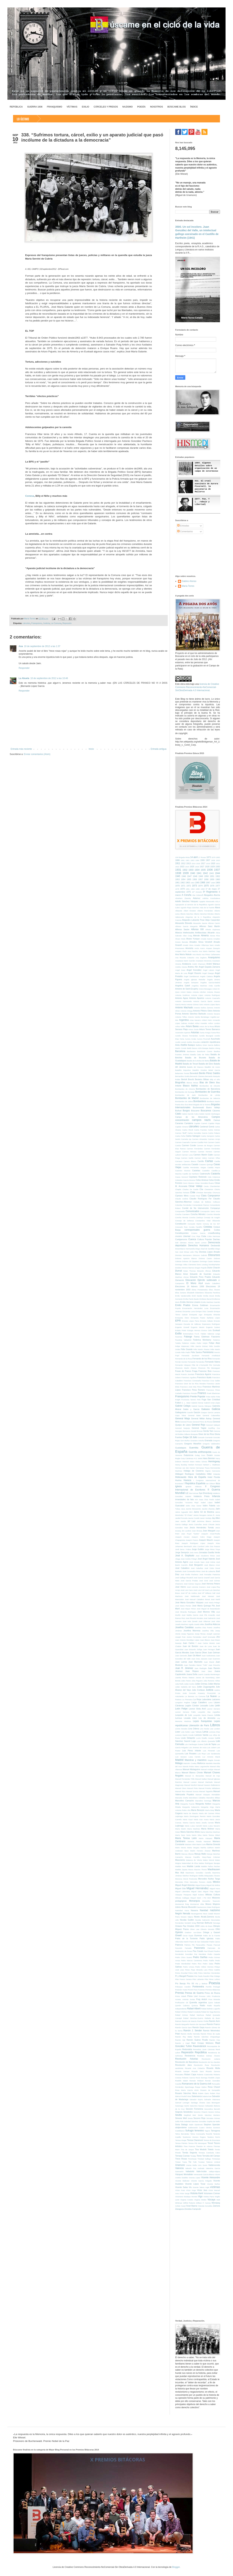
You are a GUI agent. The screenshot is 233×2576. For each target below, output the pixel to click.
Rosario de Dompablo (210, 2090)
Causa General (181, 1177)
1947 (189, 876)
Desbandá (215, 1245)
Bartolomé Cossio (204, 1051)
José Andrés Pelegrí (189, 1559)
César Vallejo (195, 1186)
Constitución (180, 1224)
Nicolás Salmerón (202, 1920)
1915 (198, 863)
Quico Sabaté (214, 2003)
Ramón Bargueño (182, 2024)
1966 (202, 882)
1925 (192, 866)
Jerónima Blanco (204, 1521)
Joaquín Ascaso (182, 1537)
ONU (217, 1929)
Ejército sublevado (207, 1280)
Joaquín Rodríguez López (193, 1543)
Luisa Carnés (194, 1757)
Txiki (195, 2162)
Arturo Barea (192, 1026)
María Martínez (193, 1829)
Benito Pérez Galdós (209, 1073)
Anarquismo (214, 957)
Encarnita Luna (189, 1311)
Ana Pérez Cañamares (210, 954)
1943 (211, 873)
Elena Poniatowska (200, 1290)
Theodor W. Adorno (204, 2146)
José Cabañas (197, 1568)
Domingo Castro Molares (210, 1261)
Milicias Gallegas (182, 1898)
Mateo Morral (208, 1860)
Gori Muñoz (185, 1441)
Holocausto (180, 1477)
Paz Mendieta (200, 1954)
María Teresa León (186, 1838)
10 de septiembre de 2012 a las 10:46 (49, 678)
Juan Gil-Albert (194, 1655)
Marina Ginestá (213, 1844)
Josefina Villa (208, 1631)
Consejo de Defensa (184, 1221)
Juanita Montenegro (212, 1674)
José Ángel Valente (206, 1559)
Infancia (216, 1496)
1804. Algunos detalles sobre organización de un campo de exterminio (206, 467)
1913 (188, 863)
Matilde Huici (180, 1866)
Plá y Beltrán (201, 1984)
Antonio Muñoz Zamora (203, 1008)
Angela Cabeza (206, 976)
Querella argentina (198, 2002)
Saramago (179, 2106)
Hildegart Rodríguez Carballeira (190, 1474)
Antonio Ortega (186, 1011)
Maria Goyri (188, 1819)
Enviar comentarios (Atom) (37, 754)
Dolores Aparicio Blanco (186, 1258)
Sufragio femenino (194, 2130)
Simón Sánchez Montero (209, 2115)
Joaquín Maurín (206, 1540)
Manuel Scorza (192, 1791)
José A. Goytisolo (184, 1555)
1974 (200, 886)
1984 (193, 889)
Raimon (178, 2021)
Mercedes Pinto (181, 1882)
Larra (210, 1702)
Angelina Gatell (182, 985)
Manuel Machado (205, 1782)
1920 (213, 863)
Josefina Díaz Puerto (203, 1627)
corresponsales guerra (197, 1230)
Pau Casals (198, 1951)
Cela (209, 1177)
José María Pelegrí (212, 1603)
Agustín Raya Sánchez (189, 908)
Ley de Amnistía (207, 1718)
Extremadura (188, 1334)
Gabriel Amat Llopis (212, 1403)
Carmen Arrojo (214, 1139)
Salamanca (197, 2096)
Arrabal (191, 1023)
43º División (197, 892)
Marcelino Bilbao (213, 1798)
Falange (188, 1336)
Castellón (206, 1171)
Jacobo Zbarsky (208, 1509)
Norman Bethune (204, 1923)
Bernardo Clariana (197, 1076)
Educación (190, 1280)
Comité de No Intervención (195, 1208)
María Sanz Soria (183, 1835)
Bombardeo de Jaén (185, 1095)
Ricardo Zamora (213, 2071)
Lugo (193, 1741)
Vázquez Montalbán (184, 2174)
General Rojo (198, 1425)
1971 (183, 886)
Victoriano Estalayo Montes (186, 2197)
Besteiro (198, 1079)
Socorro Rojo (199, 2118)
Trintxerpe (216, 2159)
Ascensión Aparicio (182, 1033)
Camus (217, 1120)
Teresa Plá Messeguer (197, 2143)
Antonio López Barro (212, 1004)
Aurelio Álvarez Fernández (186, 1036)
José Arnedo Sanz (196, 1562)
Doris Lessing (202, 1265)
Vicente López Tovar (195, 2184)
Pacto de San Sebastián (199, 1942)
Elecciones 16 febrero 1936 (189, 1286)
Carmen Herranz (189, 1152)
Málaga (178, 1763)
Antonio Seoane (213, 1014)
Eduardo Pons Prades (200, 1277)
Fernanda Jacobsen (190, 1356)
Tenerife (209, 2134)
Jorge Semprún (182, 1552)
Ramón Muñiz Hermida (190, 2034)
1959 (212, 879)
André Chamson (198, 964)
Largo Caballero (199, 1702)
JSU (218, 1637)
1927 (202, 866)
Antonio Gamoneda (183, 1001)
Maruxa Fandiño (192, 1857)
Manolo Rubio (188, 1766)
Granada (208, 1440)
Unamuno (180, 2165)
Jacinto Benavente (193, 1509)
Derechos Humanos (198, 1245)
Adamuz (196, 898)
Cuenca (192, 1239)
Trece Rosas (181, 2159)
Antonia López (197, 995)
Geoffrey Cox (214, 1428)
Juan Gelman (214, 1652)
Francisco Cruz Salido (211, 1381)
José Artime (210, 1562)
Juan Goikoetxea (208, 1656)
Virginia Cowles (186, 2200)
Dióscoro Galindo (200, 1255)
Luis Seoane (181, 1757)
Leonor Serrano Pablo (185, 1712)
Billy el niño (215, 1079)
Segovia (178, 2112)
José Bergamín (196, 1565)
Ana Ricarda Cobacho (184, 958)
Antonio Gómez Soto (194, 1004)
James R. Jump (213, 1515)
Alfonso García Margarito (186, 926)
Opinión (179, 1932)
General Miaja (182, 1418)
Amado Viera (188, 945)
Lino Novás (204, 1729)
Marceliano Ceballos (197, 1798)
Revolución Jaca (183, 2065)
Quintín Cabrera (182, 2006)
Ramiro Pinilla (202, 2021)
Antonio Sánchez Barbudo (194, 1014)
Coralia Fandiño (195, 1227)
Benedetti (194, 1073)
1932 (185, 870)
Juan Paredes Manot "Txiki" (195, 1665)
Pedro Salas (208, 1964)
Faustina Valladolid (183, 1340)
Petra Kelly (192, 1973)
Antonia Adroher (199, 992)
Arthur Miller (180, 1026)
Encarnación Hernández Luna (195, 1308)
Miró (209, 1898)
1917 (203, 863)
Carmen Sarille (187, 1158)
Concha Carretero (182, 1214)
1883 (218, 857)
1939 (186, 873)
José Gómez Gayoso (192, 1584)
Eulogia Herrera (193, 1330)
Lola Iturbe (185, 1732)
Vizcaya (211, 2199)
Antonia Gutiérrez (182, 995)
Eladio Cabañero (212, 1283)
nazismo (215, 1910)
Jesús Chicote (208, 1524)
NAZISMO (127, 106)
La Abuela (24, 678)
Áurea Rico (215, 1033)
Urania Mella (191, 2165)
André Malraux (213, 964)
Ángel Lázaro (208, 970)
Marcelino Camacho (184, 1800)
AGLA (217, 901)
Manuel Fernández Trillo (185, 1779)
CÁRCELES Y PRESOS (106, 106)
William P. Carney (203, 2203)
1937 (217, 869)
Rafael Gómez (181, 2015)
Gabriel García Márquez (201, 1406)
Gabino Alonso (189, 581)
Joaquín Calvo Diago (202, 1537)
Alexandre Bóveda (183, 923)
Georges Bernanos (182, 1431)
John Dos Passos (212, 1546)
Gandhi (190, 1412)
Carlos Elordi (187, 1130)
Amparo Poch (181, 951)
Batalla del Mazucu (195, 1067)
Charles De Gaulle (190, 1189)
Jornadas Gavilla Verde (209, 1552)
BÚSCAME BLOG (176, 106)
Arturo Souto (193, 1029)
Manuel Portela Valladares (209, 1788)
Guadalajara (180, 1448)
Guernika (193, 1447)
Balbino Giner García (204, 1045)
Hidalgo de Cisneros (194, 1471)
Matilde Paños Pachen (210, 1866)
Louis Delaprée (188, 1738)
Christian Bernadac (204, 1193)
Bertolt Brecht (187, 1079)
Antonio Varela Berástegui (198, 1017)
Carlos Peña (180, 1136)
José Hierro (180, 1587)
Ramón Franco (213, 2024)
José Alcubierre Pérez (205, 1556)
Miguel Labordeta (182, 1891)
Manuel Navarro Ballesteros (209, 1785)
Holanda (216, 1474)
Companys (215, 1208)
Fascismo (215, 1337)
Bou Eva (184, 1105)
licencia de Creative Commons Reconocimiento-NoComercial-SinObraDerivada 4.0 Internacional (197, 687)
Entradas (183, 525)
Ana (21, 646)
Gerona (217, 1431)
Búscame (195, 1111)
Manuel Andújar (207, 1769)
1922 (177, 867)
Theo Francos (189, 2146)
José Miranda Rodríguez (185, 1612)
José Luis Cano (186, 1590)
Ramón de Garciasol (198, 2024)
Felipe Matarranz (182, 1346)
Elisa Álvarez (214, 1290)
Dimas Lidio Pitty (191, 1252)
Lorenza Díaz (214, 1732)
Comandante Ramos (200, 1205)
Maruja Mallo (200, 1854)
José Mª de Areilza (189, 1593)
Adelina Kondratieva (211, 898)
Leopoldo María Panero (203, 1715)
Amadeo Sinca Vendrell (200, 942)
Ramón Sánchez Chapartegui (207, 2037)
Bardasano (191, 1051)
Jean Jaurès (180, 1521)
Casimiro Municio (182, 1171)
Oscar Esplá (188, 1936)
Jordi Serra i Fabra (183, 1549)
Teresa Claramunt (195, 2140)
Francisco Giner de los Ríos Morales (190, 1384)
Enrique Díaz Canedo (204, 1311)
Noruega (216, 1923)
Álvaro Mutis (180, 939)
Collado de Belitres (202, 1202)
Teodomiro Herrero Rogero (194, 2137)
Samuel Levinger (182, 2103)
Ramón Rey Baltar (183, 2037)
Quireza (194, 2006)
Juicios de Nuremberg (205, 1678)
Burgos (186, 1110)
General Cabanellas (211, 1415)
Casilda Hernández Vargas (194, 1167)
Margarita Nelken (203, 1804)
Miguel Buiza (200, 1885)
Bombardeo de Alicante (209, 1086)
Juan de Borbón (190, 1646)
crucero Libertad (182, 1236)
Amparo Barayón (213, 948)
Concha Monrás (181, 1217)
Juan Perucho (214, 1665)
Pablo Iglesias (206, 1938)
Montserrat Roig (182, 1904)
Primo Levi (192, 1996)
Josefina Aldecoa (212, 1624)
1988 (202, 889)
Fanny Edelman (202, 1337)
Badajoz (191, 1045)
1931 (178, 869)
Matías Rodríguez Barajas (209, 1863)
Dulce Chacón (213, 1268)
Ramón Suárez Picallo (197, 2040)
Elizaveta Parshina (212, 1293)
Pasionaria (199, 1948)
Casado (194, 1164)
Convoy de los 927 (211, 1224)
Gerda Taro (208, 1431)
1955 (189, 879)
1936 (210, 869)
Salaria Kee (207, 2096)
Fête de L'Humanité (200, 1365)
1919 (208, 863)
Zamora (216, 2206)
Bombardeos (199, 1101)
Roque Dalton (201, 2087)
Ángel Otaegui (208, 973)
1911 (177, 863)
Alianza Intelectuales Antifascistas (190, 932)
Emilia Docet (208, 1296)
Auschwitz (215, 1039)
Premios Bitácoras (212, 1990)
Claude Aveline (181, 1199)
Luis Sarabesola (213, 1754)
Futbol (178, 1403)
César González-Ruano (204, 1183)
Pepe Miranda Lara (199, 1970)
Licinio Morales (181, 1729)
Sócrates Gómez (213, 2118)
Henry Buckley (181, 1465)
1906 (202, 860)
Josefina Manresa (191, 1630)
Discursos (214, 1254)
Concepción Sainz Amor (210, 1211)
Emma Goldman (200, 1305)
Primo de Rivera (212, 1993)
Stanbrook (198, 2125)
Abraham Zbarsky (183, 898)
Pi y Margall (180, 1976)
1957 (200, 879)
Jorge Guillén (198, 1549)
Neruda (186, 1913)
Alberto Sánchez (186, 914)
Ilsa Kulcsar (193, 1493)
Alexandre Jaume (200, 923)
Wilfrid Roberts (189, 2203)
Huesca (187, 1480)
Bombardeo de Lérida (209, 1095)
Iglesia (178, 1486)
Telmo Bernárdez (182, 2134)
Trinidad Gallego (204, 2159)
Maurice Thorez (200, 1870)
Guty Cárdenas (187, 1458)
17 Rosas (202, 857)
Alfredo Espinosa (212, 929)
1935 (203, 870)
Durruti (178, 1270)
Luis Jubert (211, 1747)
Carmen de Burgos (205, 1145)
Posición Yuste (181, 1990)
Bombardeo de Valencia (210, 1098)
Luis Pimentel (209, 1751)
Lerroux (178, 1718)
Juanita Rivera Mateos (184, 1678)
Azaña (183, 1045)
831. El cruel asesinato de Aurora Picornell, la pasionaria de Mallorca (206, 486)
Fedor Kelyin (202, 1343)
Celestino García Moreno (185, 1180)
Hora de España (197, 1477)
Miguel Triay (208, 1891)
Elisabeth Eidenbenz (195, 1293)
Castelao (196, 1170)
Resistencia (190, 2056)
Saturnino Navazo (197, 2106)
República (201, 2052)
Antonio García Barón (202, 1001)
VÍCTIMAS (72, 106)
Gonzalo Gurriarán (205, 1437)
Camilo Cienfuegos (212, 1114)
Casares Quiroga (206, 1164)
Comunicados (192, 1211)
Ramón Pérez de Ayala (210, 2034)
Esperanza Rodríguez (211, 1324)
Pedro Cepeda (213, 1954)
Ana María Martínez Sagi (209, 951)
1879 (213, 857)
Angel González (194, 970)
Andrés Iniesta (181, 967)
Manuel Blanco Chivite (192, 1772)
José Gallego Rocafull (184, 1578)
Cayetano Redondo (198, 1177)
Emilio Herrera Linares (190, 1302)
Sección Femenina (194, 2109)
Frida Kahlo (210, 1397)
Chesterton (208, 1189)
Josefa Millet (199, 1624)
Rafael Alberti (194, 2008)
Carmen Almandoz (199, 1139)
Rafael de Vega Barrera (210, 2012)
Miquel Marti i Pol (198, 1898)
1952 (217, 876)
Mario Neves (180, 1848)
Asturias (195, 1032)
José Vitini (215, 1621)
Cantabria (188, 1123)
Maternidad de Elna (190, 1863)
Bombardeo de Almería (185, 1089)
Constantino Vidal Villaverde (207, 1221)
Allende (196, 935)
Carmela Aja (186, 1139)
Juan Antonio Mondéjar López (187, 1640)
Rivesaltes (179, 2075)
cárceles (26, 623)
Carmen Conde (189, 1145)
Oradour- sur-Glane (193, 1932)
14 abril (194, 857)
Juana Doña (191, 1674)
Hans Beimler (209, 1458)
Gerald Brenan (197, 1431)
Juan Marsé (209, 1662)
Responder (24, 668)
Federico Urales (188, 1343)
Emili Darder (197, 1296)
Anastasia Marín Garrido (185, 961)
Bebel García (214, 1070)
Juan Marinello (195, 1662)
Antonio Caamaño (212, 998)
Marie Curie (201, 1844)
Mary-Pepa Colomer (211, 1857)
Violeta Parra (208, 2197)
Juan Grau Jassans (199, 1659)
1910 (218, 860)
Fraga (194, 1371)
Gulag (197, 1455)
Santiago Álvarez (198, 2103)
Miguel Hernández (198, 1888)
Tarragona (215, 2131)
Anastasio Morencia (203, 961)
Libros (215, 1725)
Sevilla (178, 2115)
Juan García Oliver (198, 1652)
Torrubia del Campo (211, 2156)
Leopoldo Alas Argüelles (209, 1712)
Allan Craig (187, 936)
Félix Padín (185, 1352)
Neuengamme (196, 1914)
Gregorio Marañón (192, 1444)
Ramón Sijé (180, 2040)
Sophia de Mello (213, 2121)
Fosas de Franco (183, 1371)
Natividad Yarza (182, 1910)
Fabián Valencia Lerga (210, 1334)
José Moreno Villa (206, 1612)
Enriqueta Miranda (212, 1315)
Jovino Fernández (194, 1637)
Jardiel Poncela (181, 1518)
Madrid (179, 1759)
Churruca (216, 1193)
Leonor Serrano (213, 1709)
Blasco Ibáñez (190, 1085)
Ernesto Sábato (206, 1321)
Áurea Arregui (205, 1033)
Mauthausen (214, 1869)
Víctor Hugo (191, 2190)
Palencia (179, 1945)
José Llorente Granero (196, 1587)
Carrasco (178, 1161)
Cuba (203, 1236)
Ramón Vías (214, 2040)
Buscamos (206, 1110)
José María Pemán (183, 1606)
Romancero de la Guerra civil (196, 2083)
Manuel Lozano (190, 1782)
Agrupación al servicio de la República (191, 905)
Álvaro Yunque (193, 939)
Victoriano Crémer (212, 2193)
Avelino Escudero (194, 1042)
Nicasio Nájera (187, 1917)
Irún (196, 1499)
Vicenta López (194, 2178)
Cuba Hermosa (213, 1236)
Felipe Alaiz (214, 1343)
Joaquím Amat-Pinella (210, 1534)
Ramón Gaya (198, 2027)
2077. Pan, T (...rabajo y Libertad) (202, 501)
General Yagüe (199, 1428)
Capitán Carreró (200, 1123)
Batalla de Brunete (195, 1057)
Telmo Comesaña (197, 2134)
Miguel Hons (215, 1888)
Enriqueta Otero (182, 1318)
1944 (217, 873)
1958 (206, 879)
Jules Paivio (186, 1681)
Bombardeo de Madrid (187, 1098)
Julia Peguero (197, 1681)
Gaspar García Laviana (210, 1412)
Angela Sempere (191, 983)
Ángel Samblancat (191, 976)
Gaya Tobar (180, 1415)
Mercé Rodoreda (190, 1879)
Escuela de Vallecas (192, 1324)
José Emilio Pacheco (189, 1574)
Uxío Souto (202, 2165)
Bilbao (206, 1079)
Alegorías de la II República (198, 917)
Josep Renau (200, 1634)
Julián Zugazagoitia (206, 1687)
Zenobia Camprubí (192, 2209)
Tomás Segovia (189, 2152)
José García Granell (201, 1578)
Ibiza (218, 1483)
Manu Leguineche (202, 1766)
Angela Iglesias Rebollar (194, 980)
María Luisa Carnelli (193, 1826)
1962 (182, 882)
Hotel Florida (214, 1477)
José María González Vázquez (189, 1602)
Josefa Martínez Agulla (184, 1624)
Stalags (184, 2124)
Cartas (209, 1161)
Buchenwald (198, 1107)
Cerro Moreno (188, 1183)
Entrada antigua (158, 749)
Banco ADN (197, 1048)
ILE (186, 1493)
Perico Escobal (181, 1973)
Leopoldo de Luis (183, 1715)
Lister (177, 1732)
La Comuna (56, 623)
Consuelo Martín (195, 1224)
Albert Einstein (190, 911)
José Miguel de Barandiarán (208, 1609)
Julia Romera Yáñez (211, 1681)
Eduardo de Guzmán (200, 1274)
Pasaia (209, 1945)
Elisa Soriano (180, 1293)
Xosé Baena (191, 2206)
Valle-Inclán (201, 2171)
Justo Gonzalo (189, 1693)
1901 (187, 860)
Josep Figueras (187, 1634)
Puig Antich (201, 1999)
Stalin (191, 2125)
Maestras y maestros (196, 1760)
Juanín (200, 1674)
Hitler (209, 1474)
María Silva (196, 1835)
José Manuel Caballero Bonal (197, 1599)
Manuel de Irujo (213, 1776)
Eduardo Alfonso (204, 1271)
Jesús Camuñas (195, 1524)
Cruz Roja (196, 1236)
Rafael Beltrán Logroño (210, 2009)
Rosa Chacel (214, 2087)
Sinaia (190, 2118)
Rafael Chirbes (181, 2012)
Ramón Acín (214, 2021)
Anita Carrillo (214, 986)
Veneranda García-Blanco (204, 2174)
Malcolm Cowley (190, 1763)
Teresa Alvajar (181, 2140)
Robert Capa (190, 2074)
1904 (197, 860)
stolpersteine (181, 2127)
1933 (190, 870)
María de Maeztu (191, 1813)
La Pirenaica (187, 1699)
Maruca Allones (187, 1854)
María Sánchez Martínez (210, 1832)
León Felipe (181, 1708)
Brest (190, 1105)
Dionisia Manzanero (183, 1255)
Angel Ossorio (194, 973)
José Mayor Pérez (188, 1609)
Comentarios (185, 531)
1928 (207, 866)
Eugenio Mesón (197, 1327)
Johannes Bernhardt (183, 1546)
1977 (217, 886)
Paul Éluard (208, 1951)
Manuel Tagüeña (205, 1791)
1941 (198, 873)
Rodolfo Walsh (181, 2081)
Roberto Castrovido (205, 2075)
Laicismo (216, 1699)
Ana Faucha (193, 951)
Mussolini (192, 1907)
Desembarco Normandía (185, 1249)
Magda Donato (214, 1760)
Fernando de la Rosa (183, 1359)
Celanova (216, 1177)
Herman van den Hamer (185, 1468)
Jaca (183, 1509)
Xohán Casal (180, 2206)
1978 (177, 889)
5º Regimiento (210, 892)
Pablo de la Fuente (211, 1936)
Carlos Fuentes (200, 1130)
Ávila (177, 1045)
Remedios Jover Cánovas (204, 2049)
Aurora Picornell (203, 1039)
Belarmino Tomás (182, 1073)
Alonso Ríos (215, 936)
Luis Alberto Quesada (206, 1741)
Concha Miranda (213, 1214)
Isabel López (206, 1502)
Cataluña (215, 1173)
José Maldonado (192, 1596)
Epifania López (213, 1318)
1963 (187, 882)
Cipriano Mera (181, 1196)
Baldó (189, 1048)
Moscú (208, 1904)
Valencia (179, 2168)
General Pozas (186, 1422)
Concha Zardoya (196, 1217)
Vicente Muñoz (213, 2184)
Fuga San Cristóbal (211, 1399)
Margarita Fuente (187, 1804)
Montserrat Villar (197, 1904)
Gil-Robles (179, 1434)
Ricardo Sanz (198, 2071)
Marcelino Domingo (203, 1801)
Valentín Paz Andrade (194, 2168)
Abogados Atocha (212, 895)
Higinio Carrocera (212, 1471)
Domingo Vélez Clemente (185, 1265)
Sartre (186, 2106)
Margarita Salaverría (190, 1807)
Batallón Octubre (200, 1070)
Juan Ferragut (209, 1649)
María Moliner (207, 1829)
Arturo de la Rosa (206, 1026)
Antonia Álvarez (213, 992)
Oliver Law (194, 1929)
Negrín (178, 1913)
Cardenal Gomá (207, 1127)
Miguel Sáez (196, 1891)
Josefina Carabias (184, 1627)
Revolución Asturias (186, 2059)
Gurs (203, 1455)
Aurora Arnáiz (190, 1039)
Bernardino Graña (182, 1076)
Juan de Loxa (205, 1646)
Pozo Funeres (199, 1990)
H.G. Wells (198, 1458)
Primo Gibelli (180, 1996)
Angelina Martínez (199, 986)
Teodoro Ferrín (213, 2137)
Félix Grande (187, 1349)
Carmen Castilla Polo (198, 1142)
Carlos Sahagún (193, 1136)
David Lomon (201, 1243)
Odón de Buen (206, 1926)
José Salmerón (209, 1618)
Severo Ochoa (214, 2112)
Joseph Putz (180, 1637)
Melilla (201, 1876)
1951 (212, 876)
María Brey (209, 1810)
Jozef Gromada (208, 1637)
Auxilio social (180, 1042)
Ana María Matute (183, 954)
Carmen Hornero (205, 1152)
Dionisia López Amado (209, 1252)
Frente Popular (197, 1396)
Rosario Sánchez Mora (186, 2093)
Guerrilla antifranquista (200, 1452)
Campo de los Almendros (191, 1117)
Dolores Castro (205, 1258)
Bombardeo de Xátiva (184, 1101)
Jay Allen (216, 1518)
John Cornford (198, 1546)
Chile (192, 1192)
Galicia (216, 1409)
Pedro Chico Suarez (183, 1957)
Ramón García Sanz (183, 2027)
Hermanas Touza (203, 1468)
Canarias (179, 1123)
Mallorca (201, 1763)
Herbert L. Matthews (211, 1465)
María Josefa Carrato (205, 1823)
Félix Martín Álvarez (201, 1349)
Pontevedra (198, 1986)
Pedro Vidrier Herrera (204, 1967)
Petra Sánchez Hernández (209, 1973)
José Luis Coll (198, 1590)
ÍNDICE (194, 106)
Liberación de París (199, 1725)
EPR (178, 1320)
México (216, 1882)
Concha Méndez (198, 1214)
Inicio (91, 749)
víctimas (215, 2187)
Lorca (205, 1731)
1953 (177, 879)
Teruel (210, 2143)
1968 (213, 883)
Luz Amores (207, 1757)
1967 (208, 882)
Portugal (216, 1987)
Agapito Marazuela (207, 901)
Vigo (200, 2196)
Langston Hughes (182, 1702)
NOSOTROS (156, 106)
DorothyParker (214, 1265)
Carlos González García (197, 1133)
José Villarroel (204, 1621)
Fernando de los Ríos (202, 1358)
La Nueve (212, 1696)
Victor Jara (202, 2190)
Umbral (217, 2162)
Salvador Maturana (212, 2099)
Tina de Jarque (187, 2149)
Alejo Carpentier (212, 920)
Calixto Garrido (187, 1114)
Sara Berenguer (213, 2103)
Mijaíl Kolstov (198, 1895)
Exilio (178, 1333)
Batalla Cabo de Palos (200, 1055)
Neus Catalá (208, 1914)
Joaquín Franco (192, 1540)
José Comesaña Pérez (191, 1571)
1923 (182, 866)
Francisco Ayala (204, 1377)
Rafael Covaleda (194, 2012)
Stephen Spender (212, 2124)
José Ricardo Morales (194, 1618)
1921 (218, 863)
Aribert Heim (207, 1020)
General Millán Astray (201, 1418)
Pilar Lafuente (198, 1979)
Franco (202, 1393)
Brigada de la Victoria (202, 1105)
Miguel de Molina (213, 1885)
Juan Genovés (181, 1656)
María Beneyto (197, 1810)
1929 (212, 866)
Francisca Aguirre (203, 1374)
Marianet (207, 1841)
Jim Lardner (186, 1531)
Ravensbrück (199, 2046)
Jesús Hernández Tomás (202, 1527)
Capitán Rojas (214, 1123)
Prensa (179, 1992)
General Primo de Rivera (202, 1422)
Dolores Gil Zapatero (190, 1261)
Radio (202, 2005)
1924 (187, 867)
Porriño (209, 1987)
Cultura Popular (204, 1239)
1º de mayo (211, 889)
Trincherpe (192, 2159)
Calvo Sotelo (199, 1114)
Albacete (178, 911)
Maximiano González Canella (198, 1873)
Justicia (46, 623)
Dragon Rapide (201, 1268)
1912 (183, 863)
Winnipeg (216, 2203)
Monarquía (194, 1901)
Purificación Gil (181, 2003)
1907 (208, 860)
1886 (177, 860)
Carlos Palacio (214, 1133)
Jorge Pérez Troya (212, 1549)
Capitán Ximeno (181, 1127)
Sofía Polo (179, 2121)
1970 (177, 886)
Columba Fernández (183, 1205)
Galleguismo (180, 1412)
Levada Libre (190, 1718)
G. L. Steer (186, 1403)
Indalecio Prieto (202, 1496)
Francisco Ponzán (189, 1393)
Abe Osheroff (197, 895)
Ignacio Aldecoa (193, 1486)
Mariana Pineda (194, 1841)
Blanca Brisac (192, 1083)
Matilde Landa (193, 1866)
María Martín (180, 1829)
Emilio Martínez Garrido (210, 1302)
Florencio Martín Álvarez (186, 1368)
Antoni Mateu (185, 992)
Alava (217, 907)
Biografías (180, 1082)
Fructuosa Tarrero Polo (191, 1400)
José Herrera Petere (210, 1584)
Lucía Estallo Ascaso (205, 1738)
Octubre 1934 (193, 1926)
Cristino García (198, 1233)
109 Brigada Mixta (182, 857)
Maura (190, 1870)
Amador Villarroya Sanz (204, 945)
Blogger (176, 2567)
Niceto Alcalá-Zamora (204, 1917)
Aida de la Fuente (207, 908)
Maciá (217, 1757)
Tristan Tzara (181, 2162)
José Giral (203, 1581)
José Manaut (208, 1596)
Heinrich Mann (188, 1462)
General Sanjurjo (182, 1428)
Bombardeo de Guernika (207, 1092)
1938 (178, 873)
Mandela (209, 1763)
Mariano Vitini (190, 1844)
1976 (212, 886)
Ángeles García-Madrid (210, 983)
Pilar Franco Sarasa (183, 1979)
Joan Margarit (209, 1531)
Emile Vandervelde (183, 1296)
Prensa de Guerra (194, 1993)
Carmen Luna (187, 1155)
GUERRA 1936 (34, 106)
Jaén (218, 1509)
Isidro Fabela (209, 1505)
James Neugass (199, 1515)
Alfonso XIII (197, 929)
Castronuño (205, 1174)
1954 (183, 879)
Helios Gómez (201, 1462)
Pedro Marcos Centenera (191, 1960)
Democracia (214, 1242)
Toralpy (193, 2156)
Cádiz (178, 1113)
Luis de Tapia (210, 1744)
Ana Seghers (201, 958)
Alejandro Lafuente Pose (193, 920)
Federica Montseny (202, 1340)
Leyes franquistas (202, 1721)
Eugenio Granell (182, 1327)
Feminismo (208, 1352)
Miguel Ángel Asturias (185, 1885)
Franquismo (36, 623)
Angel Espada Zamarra (209, 967)
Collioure (216, 1202)
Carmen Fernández (195, 1149)
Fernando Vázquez (183, 1365)
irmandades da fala (184, 1499)
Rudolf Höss (186, 2096)
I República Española (194, 1483)
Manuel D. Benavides (194, 1776)
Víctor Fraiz (180, 2190)
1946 (183, 876)
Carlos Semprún (207, 1136)
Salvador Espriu (196, 2099)
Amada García (206, 939)
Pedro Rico (196, 1964)
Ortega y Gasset (211, 1932)
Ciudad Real (195, 1196)
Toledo (211, 2149)
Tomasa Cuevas (182, 2156)
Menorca (178, 1879)
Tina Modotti (201, 2149)
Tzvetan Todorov (205, 2162)
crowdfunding (214, 1233)
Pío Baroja (180, 1983)
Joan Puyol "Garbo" (190, 1534)
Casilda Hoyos (213, 1167)
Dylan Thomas (189, 1271)
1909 (213, 860)
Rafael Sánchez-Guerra (193, 2018)
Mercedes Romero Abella (201, 1882)
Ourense (198, 1935)
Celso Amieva (202, 1180)
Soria (177, 2124)
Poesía (214, 1983)
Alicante (211, 932)
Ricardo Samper (182, 2071)
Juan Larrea (181, 1662)
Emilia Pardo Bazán (191, 1299)
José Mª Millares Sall (206, 1593)
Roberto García (188, 2078)
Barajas (205, 1048)
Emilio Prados (182, 1305)
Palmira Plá (189, 1945)
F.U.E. (197, 1334)
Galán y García (191, 1409)
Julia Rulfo (179, 1684)
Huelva (178, 1480)
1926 (197, 867)
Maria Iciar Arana (201, 1819)
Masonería (180, 1860)
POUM (190, 1990)
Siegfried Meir (190, 2115)
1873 (208, 857)
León (217, 1705)
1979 (182, 889)
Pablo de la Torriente (186, 1938)
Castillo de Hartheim (190, 1174)
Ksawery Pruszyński (207, 1693)
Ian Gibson (210, 1483)
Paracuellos (200, 1945)
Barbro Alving (214, 1048)
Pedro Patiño (208, 1960)
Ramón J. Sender (192, 2030)
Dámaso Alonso (186, 1243)
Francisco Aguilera (189, 1377)
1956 (195, 879)
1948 (195, 876)
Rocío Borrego (201, 2078)
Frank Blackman (213, 1393)
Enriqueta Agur (195, 1315)
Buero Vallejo (213, 1107)
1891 (183, 860)
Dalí (176, 1243)
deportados (180, 1245)
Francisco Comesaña (192, 1381)
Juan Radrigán (200, 1668)
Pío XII (190, 1983)
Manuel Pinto (192, 1788)
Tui (189, 2162)
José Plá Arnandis (207, 1615)
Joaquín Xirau (213, 1543)
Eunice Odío (206, 1330)
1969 (217, 882)
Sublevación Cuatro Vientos (200, 2128)
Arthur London (214, 1023)
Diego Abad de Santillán (205, 1249)
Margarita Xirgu (207, 1807)
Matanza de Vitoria (194, 1860)
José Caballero (182, 1568)
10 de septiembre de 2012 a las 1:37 (42, 646)
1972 (188, 886)
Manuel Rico (180, 1791)
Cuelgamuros (181, 1239)
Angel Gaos (180, 970)
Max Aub (179, 1872)
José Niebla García (190, 1615)
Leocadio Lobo (207, 1705)
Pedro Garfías (200, 1957)
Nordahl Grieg (190, 1923)
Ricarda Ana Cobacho (195, 2068)
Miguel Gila (180, 1888)
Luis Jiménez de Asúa (198, 1747)
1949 (201, 876)
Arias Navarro (195, 1020)
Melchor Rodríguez (190, 1876)
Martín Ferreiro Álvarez (200, 1851)
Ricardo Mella (213, 2068)
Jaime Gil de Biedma (204, 1512)
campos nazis (201, 1119)
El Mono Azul (194, 1283)
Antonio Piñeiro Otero (202, 1011)
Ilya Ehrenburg (205, 1493)
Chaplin (178, 1189)
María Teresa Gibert (211, 1835)
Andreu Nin (193, 967)
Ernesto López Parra (190, 1321)
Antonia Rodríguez (212, 995)
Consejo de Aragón (212, 1217)
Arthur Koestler (201, 1023)
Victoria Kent (196, 2193)
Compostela (180, 1211)
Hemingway (214, 1461)
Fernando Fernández (196, 1362)
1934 (197, 870)
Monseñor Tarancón (211, 1901)
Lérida (217, 1715)
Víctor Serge (185, 2193)
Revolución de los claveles (209, 2062)
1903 (192, 860)
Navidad (204, 1910)
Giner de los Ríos (206, 1434)
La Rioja (197, 1699)
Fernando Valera (212, 1362)
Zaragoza (179, 2209)
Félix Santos (196, 1352)
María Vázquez (205, 1838)
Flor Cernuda (214, 1365)
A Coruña (186, 895)
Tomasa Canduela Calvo (209, 2153)
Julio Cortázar (198, 1690)
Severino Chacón (200, 2112)
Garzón (197, 1412)
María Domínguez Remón (195, 1816)
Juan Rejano (192, 1671)
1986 (198, 889)
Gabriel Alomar (197, 1403)
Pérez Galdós (214, 1970)
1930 (217, 866)
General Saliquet (213, 1425)
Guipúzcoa (188, 1455)
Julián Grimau (201, 1684)
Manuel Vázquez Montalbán (208, 1795)
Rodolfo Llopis (214, 2078)
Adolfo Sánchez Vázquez (186, 901)
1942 (205, 873)
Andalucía (186, 964)
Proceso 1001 (205, 1996)
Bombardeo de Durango (185, 1092)
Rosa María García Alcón (187, 2090)
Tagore (207, 2131)
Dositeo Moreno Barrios (184, 1268)
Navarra (194, 1910)
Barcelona (180, 1051)
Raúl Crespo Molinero (202, 2043)
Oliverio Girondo (207, 1929)
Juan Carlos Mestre (206, 1643)
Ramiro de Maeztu (189, 2021)
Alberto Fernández (205, 911)
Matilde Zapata (181, 1870)
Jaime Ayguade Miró (184, 1512)
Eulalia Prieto (180, 1330)
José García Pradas (189, 1581)
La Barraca (189, 1696)
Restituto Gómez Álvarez (208, 2056)
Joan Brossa (197, 1531)
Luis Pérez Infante (191, 1750)
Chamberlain (215, 1186)
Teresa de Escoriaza (212, 2140)
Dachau (216, 1239)
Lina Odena (193, 1729)
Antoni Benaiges (205, 989)
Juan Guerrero (214, 1659)
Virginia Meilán (200, 2200)
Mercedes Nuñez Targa (209, 1879)
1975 (206, 885)
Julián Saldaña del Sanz (185, 1687)
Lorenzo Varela (201, 1735)
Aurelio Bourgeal (206, 1036)
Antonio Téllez (181, 1017)
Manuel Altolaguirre (191, 1769)
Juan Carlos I (189, 1643)
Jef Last (191, 1521)
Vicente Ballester (182, 2181)
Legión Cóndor (192, 1705)
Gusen (210, 1455)
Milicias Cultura (212, 1894)
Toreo (199, 2156)
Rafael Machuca (197, 2015)
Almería (205, 935)
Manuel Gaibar (201, 1779)
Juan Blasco (205, 1640)
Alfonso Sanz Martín (209, 926)
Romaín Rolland (197, 2081)
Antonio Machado (184, 1007)
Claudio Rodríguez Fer (201, 1198)
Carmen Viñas (214, 1158)
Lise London (215, 1729)
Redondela (187, 2049)
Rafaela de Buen (212, 2018)
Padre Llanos (214, 1942)
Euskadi (216, 1330)
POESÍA (141, 106)
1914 (193, 863)
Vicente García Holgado (201, 2181)
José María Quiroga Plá (203, 1606)
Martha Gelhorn (207, 1848)
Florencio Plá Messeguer (209, 1368)
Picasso (190, 1976)
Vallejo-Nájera (214, 2171)
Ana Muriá (196, 954)
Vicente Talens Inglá (201, 2187)
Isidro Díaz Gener (193, 1506)
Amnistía (189, 948)
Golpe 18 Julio (190, 1437)
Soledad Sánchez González (195, 2121)
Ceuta (206, 1186)
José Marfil (215, 1599)
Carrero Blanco (190, 1161)
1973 (194, 885)
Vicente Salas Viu (183, 2187)
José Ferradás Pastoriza (209, 1574)
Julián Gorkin (189, 1684)
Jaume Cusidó (193, 1518)
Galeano (205, 1409)
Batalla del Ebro (206, 1064)
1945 (177, 876)
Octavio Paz (180, 1926)
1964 (192, 883)
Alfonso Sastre (182, 929)
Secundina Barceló (212, 2109)
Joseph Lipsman (213, 1634)
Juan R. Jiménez (184, 1668)
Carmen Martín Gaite (203, 1155)
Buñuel (178, 1111)
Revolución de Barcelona (186, 2062)
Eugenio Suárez (213, 1327)
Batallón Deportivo (183, 1070)
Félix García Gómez (199, 1346)
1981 (188, 889)
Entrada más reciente (21, 749)
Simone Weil (181, 2118)
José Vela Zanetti (190, 1621)
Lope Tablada (196, 1732)
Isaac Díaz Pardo (206, 1499)
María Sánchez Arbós (190, 1832)
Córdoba (208, 1227)
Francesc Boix (205, 1371)
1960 (217, 879)
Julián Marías (214, 1684)
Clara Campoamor (210, 1195)
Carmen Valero (201, 1158)
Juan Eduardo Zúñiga (193, 1649)
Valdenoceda (214, 2165)
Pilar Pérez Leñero (212, 1979)
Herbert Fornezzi (195, 1465)
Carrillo (200, 1161)
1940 (192, 873)
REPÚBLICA (16, 106)
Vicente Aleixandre (210, 2177)
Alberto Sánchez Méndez (204, 914)
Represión (67, 623)
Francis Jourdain (187, 1374)
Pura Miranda (214, 1999)
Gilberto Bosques (191, 1434)
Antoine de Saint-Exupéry (186, 989)
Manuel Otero (180, 1788)
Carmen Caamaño (182, 1142)
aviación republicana (210, 1042)
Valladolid (190, 2171)
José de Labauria (208, 1571)
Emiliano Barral (205, 1299)
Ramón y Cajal (182, 2043)
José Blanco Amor (212, 1565)
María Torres (188, 586)
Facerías (178, 1337)
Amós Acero (199, 948)
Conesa (29, 495)
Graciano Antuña (197, 1441)
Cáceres (216, 1111)
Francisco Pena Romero (193, 1390)
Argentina (184, 1020)
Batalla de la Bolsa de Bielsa (198, 1061)
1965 (197, 882)
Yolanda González (205, 2206)
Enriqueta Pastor (198, 1318)
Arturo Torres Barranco (209, 1029)
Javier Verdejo (205, 1518)
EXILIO (85, 106)
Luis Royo (201, 1754)
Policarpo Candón (183, 1987)
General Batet (194, 1415)
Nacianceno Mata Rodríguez (208, 1907)
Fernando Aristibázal (211, 1356)
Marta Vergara (193, 1848)
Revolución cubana (211, 2059)
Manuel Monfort (190, 1785)
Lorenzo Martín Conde (184, 1735)
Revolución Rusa (201, 2065)
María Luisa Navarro (211, 1826)
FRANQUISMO (54, 106)
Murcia (184, 1907)
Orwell (178, 1935)
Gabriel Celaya (183, 1406)
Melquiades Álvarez (212, 1876)
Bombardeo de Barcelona (208, 1089)
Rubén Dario (203, 2093)
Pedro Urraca (188, 1967)
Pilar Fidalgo (215, 1976)
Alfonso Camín (214, 923)
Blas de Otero (207, 1082)
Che (201, 1189)
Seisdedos (188, 2112)
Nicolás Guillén (187, 1920)
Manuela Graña (181, 1798)
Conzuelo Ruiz (181, 1227)
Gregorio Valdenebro (211, 1444)
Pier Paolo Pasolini (201, 1976)
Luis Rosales (190, 1753)
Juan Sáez (206, 1671)
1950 (206, 876)
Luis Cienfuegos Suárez (194, 1744)
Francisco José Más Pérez (191, 1387)
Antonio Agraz (181, 998)
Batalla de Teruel (190, 1064)
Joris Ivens (194, 1553)
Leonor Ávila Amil (197, 1709)
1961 (177, 882)
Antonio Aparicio (196, 998)
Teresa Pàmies (181, 2143)
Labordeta (206, 1699)
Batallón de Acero (212, 1067)
